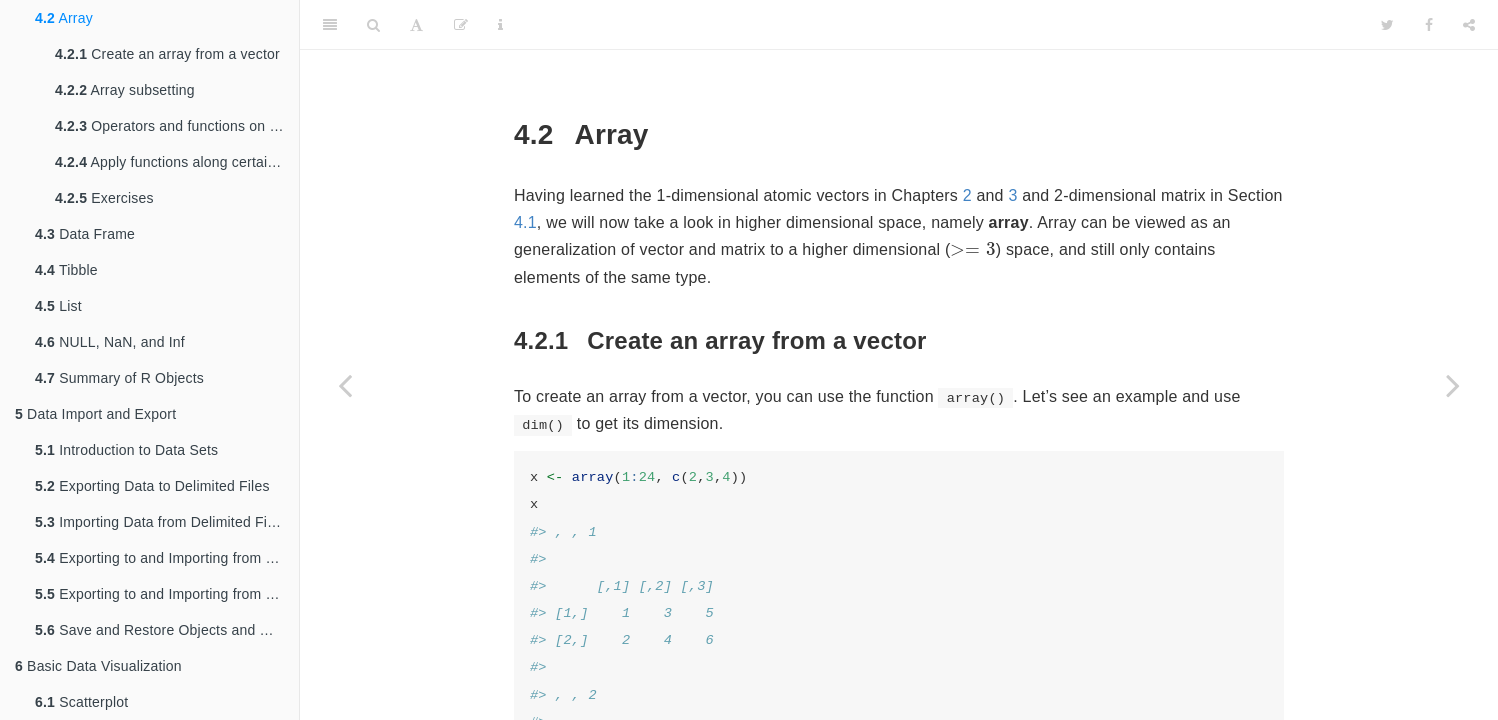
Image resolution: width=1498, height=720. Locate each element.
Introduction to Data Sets (126, 450)
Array (64, 18)
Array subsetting (125, 90)
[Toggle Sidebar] (330, 25)
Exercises (104, 198)
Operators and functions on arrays (177, 126)
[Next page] (1453, 385)
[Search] (373, 25)
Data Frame (85, 234)
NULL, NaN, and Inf (110, 342)
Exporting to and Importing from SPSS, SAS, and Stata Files (167, 594)
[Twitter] (1387, 25)
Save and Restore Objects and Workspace (167, 630)
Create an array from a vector (167, 54)
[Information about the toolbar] (500, 25)
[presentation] (972, 252)
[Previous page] (345, 385)
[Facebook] (1429, 25)
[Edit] (461, 25)
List (58, 306)
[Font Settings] (416, 25)
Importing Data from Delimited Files (160, 522)
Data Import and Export (95, 414)
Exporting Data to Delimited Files (152, 486)
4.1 (525, 222)
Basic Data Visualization (98, 666)
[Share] (1469, 25)
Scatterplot (81, 702)
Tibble (66, 270)
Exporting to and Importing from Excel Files (167, 558)
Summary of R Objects (119, 378)
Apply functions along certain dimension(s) (177, 162)
